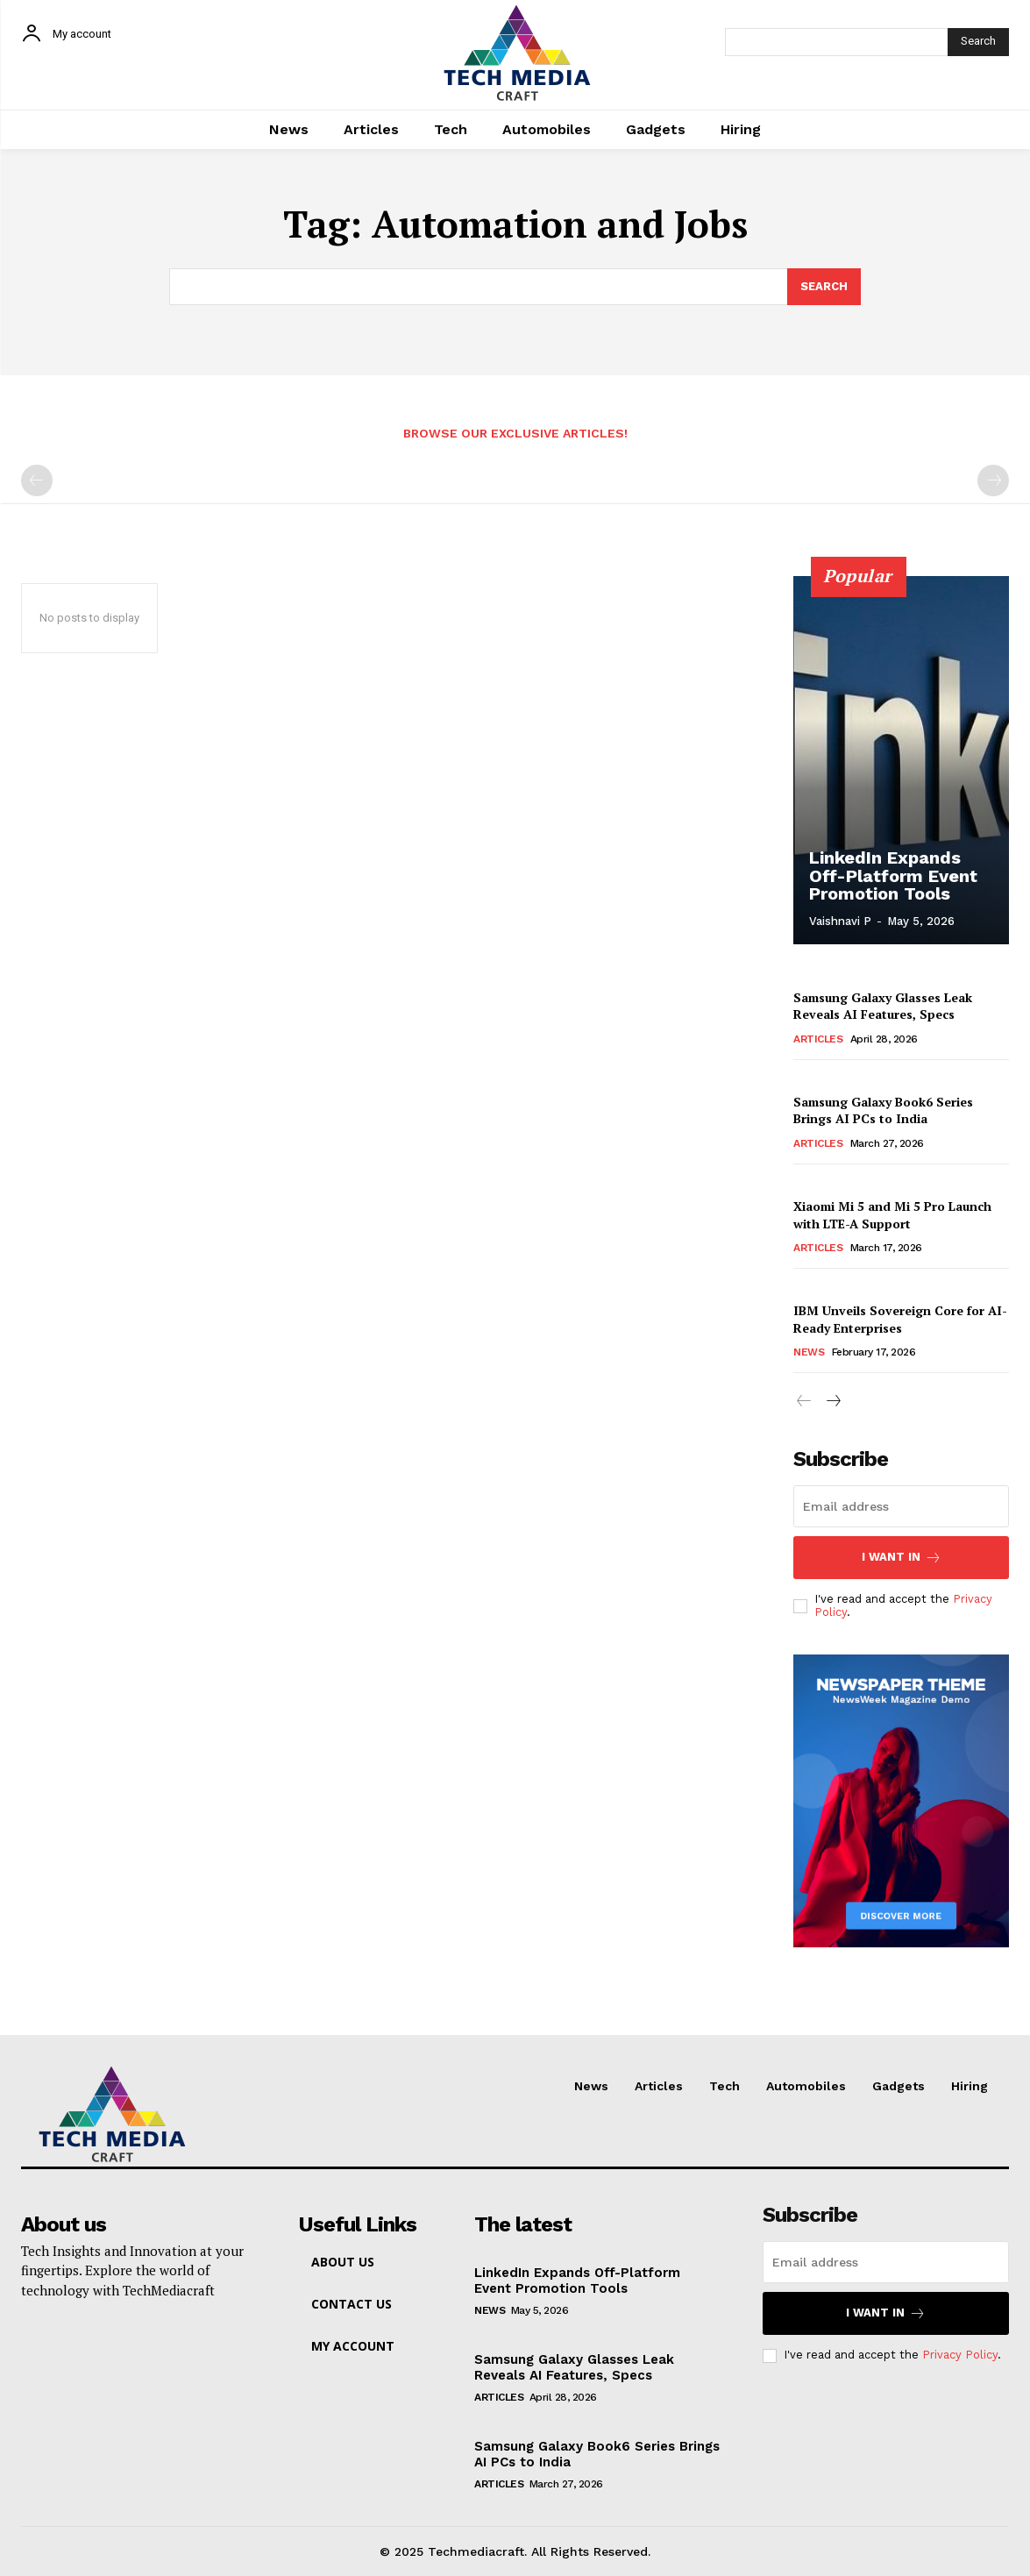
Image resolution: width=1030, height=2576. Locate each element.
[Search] (978, 42)
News (808, 1352)
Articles (817, 1039)
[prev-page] (37, 480)
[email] (901, 1506)
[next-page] (832, 1402)
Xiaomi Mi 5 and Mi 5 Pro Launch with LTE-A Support (892, 1215)
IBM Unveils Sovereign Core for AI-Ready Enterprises (900, 1319)
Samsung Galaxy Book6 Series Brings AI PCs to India (883, 1110)
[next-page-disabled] (993, 480)
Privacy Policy (960, 2354)
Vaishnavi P (840, 921)
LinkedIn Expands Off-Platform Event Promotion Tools (893, 876)
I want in (901, 1557)
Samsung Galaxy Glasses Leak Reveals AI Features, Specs (882, 1006)
